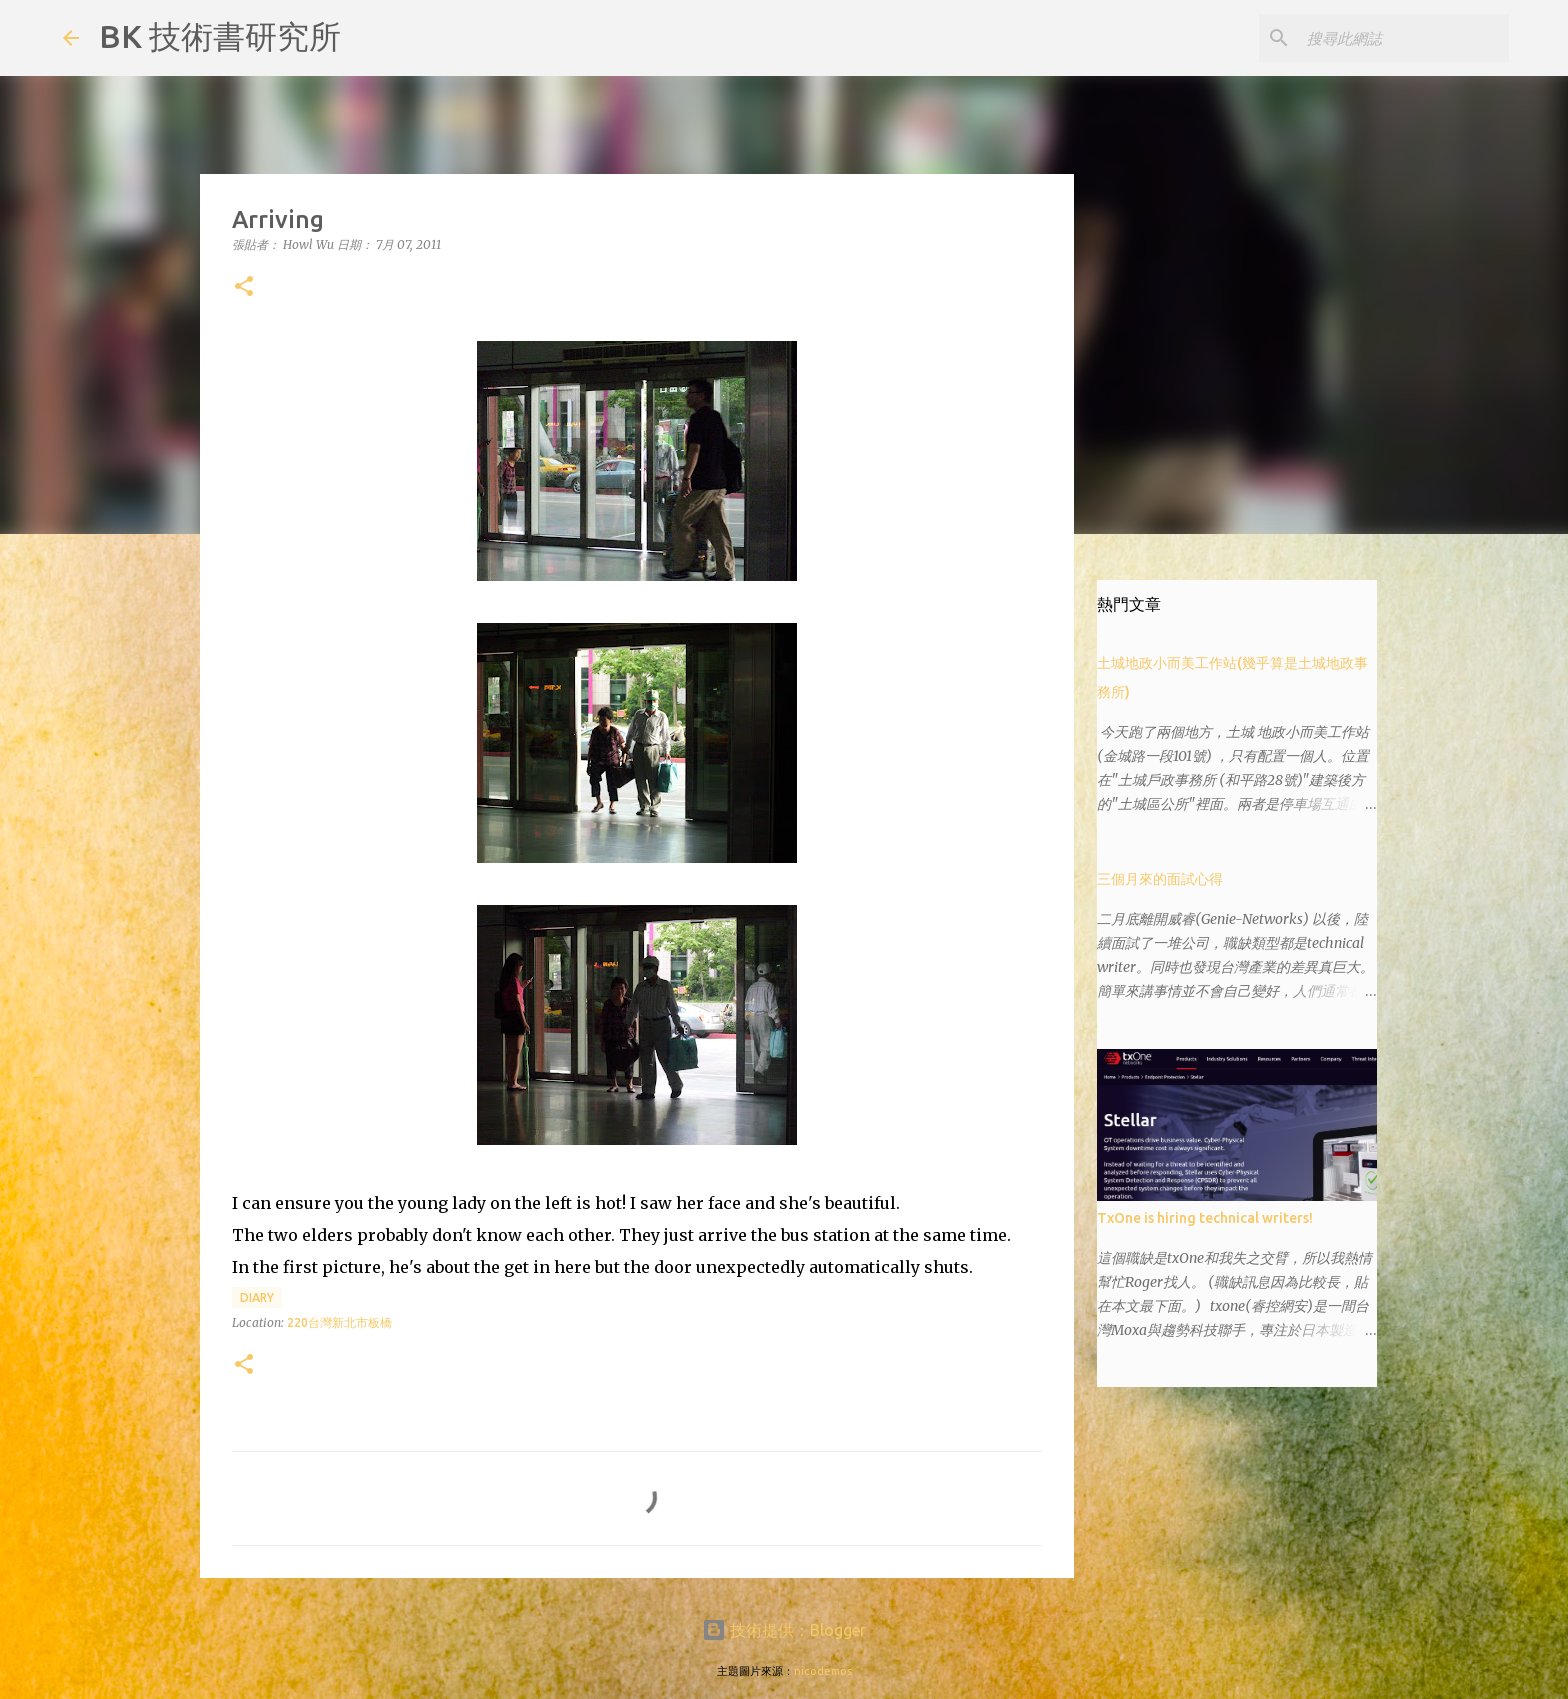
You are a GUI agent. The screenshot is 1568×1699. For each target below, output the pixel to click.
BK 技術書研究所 (220, 36)
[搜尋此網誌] (1404, 38)
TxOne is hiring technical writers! (1205, 1218)
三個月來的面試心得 (1160, 879)
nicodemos (823, 1671)
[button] (244, 287)
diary (257, 1297)
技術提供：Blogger (784, 1630)
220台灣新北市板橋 (339, 1322)
